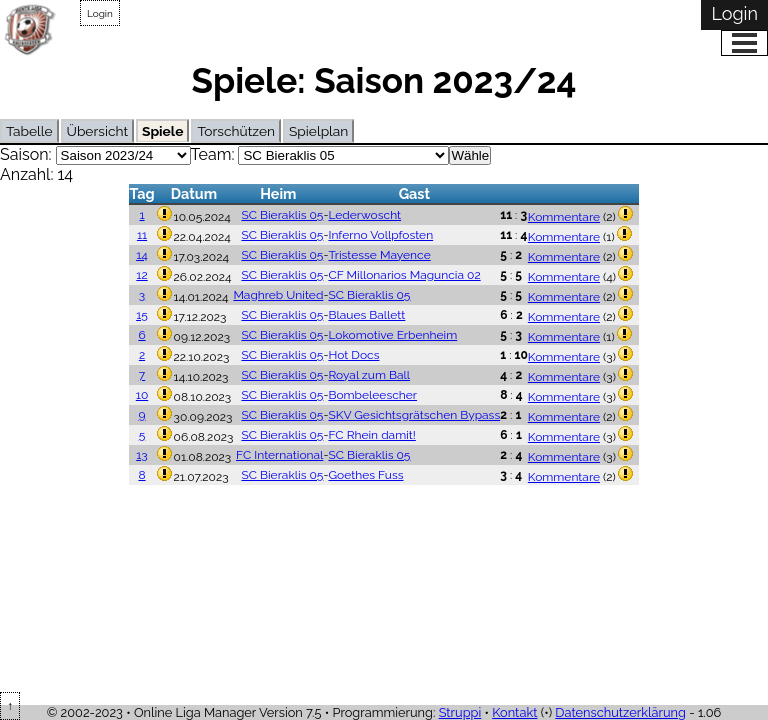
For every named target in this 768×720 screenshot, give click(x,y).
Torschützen (236, 131)
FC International (279, 455)
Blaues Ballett (366, 315)
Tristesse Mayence (379, 255)
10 (142, 395)
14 (142, 255)
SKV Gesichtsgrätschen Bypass (414, 415)
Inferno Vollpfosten (380, 235)
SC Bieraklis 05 (282, 215)
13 (142, 455)
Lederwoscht (364, 215)
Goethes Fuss (365, 475)
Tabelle (29, 131)
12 (141, 275)
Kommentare (564, 217)
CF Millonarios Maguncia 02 (404, 275)
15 (142, 315)
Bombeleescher (372, 395)
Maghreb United (278, 295)
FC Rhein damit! (371, 435)
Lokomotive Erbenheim (392, 335)
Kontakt (514, 712)
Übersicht (97, 131)
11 (142, 235)
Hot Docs (353, 355)
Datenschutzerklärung (620, 712)
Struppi (460, 712)
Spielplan (318, 131)
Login (100, 13)
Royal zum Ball (369, 375)
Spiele (162, 131)
